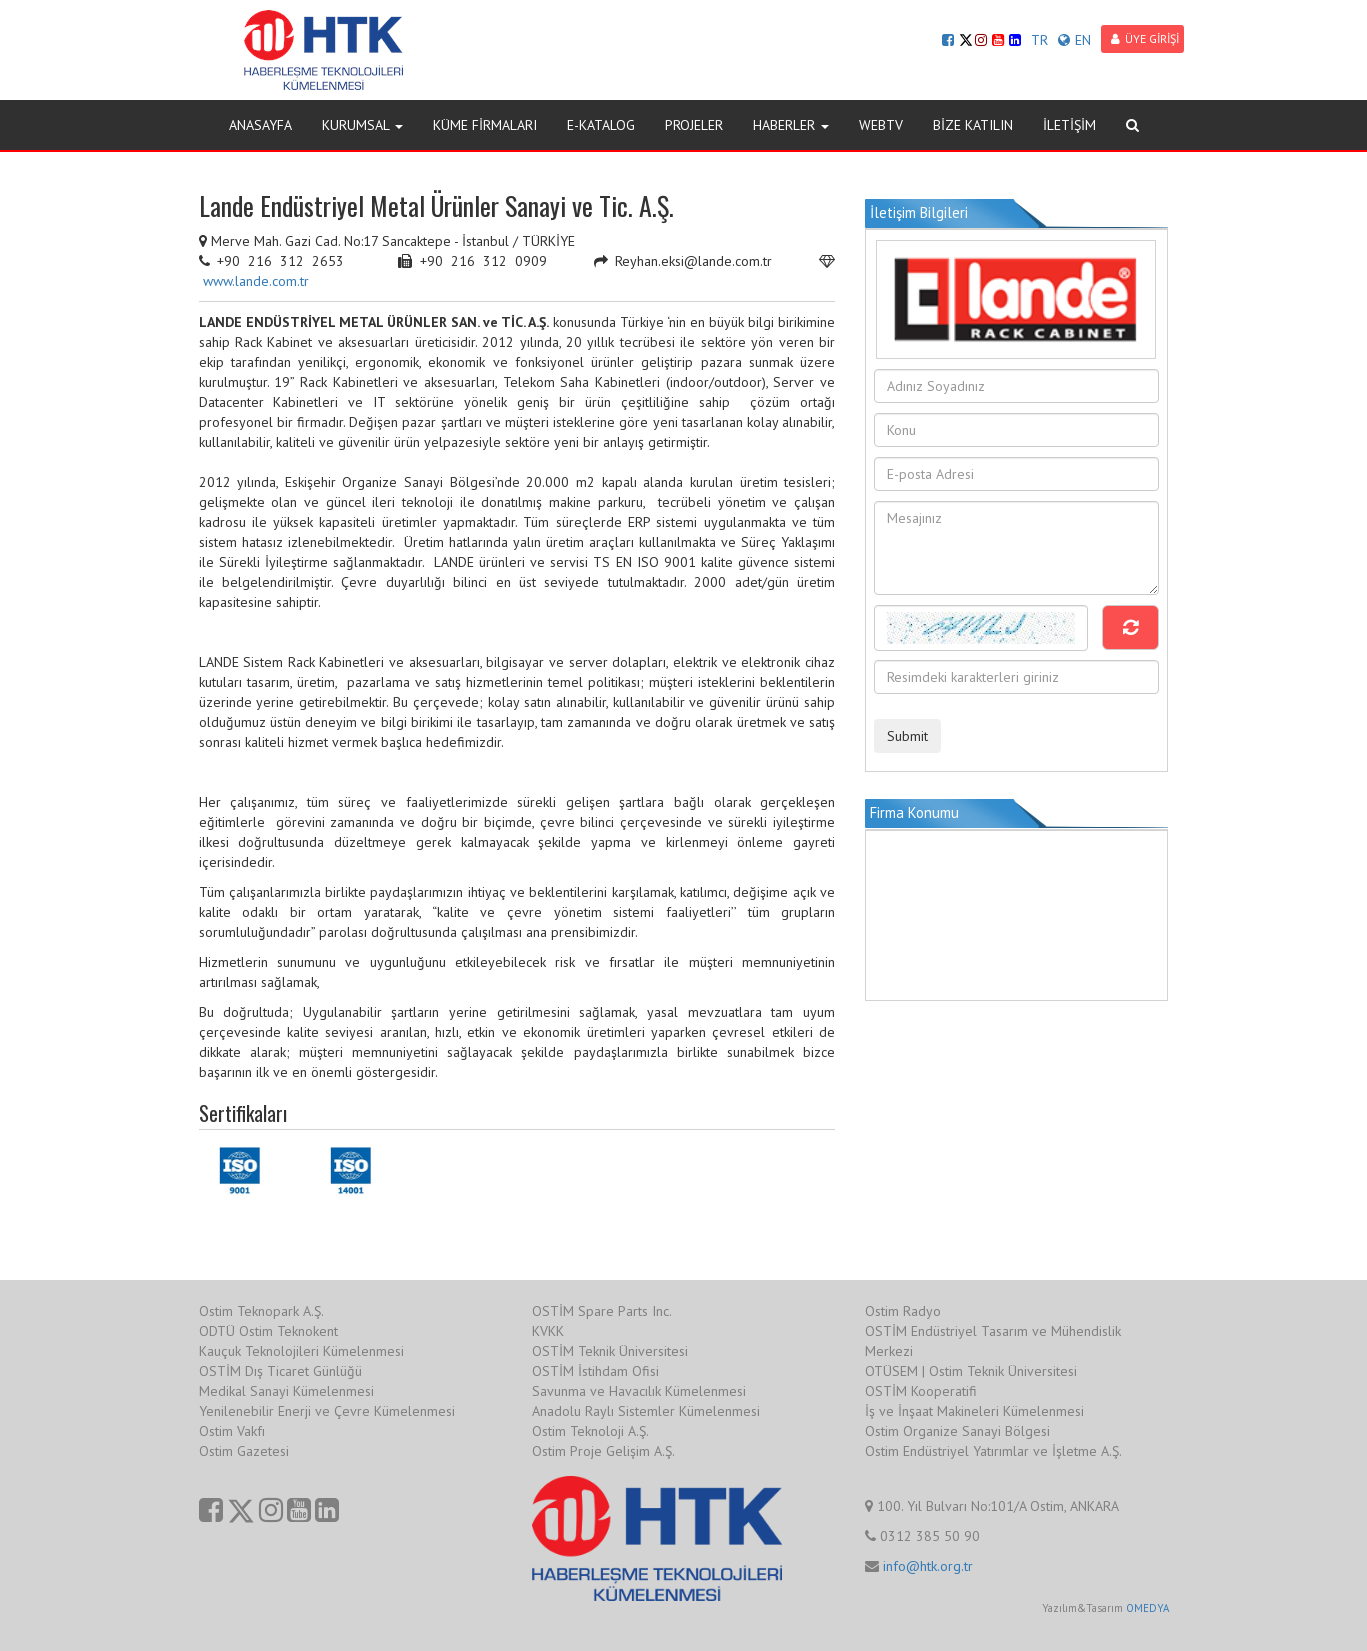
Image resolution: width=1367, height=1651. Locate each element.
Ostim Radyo (903, 1311)
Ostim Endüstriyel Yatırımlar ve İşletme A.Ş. (993, 1451)
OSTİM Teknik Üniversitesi (610, 1351)
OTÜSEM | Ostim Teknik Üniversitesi (971, 1371)
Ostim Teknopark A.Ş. (261, 1311)
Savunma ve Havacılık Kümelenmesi (639, 1391)
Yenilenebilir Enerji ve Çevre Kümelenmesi (327, 1411)
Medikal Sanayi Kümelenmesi (286, 1391)
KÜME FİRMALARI (485, 125)
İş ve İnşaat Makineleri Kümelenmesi (974, 1411)
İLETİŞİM (1069, 125)
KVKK (548, 1331)
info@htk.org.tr (928, 1566)
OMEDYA (1147, 1608)
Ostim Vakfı (232, 1431)
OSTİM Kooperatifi (921, 1391)
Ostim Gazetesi (244, 1451)
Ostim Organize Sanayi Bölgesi (957, 1431)
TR (1039, 40)
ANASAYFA (260, 125)
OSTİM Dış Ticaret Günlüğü (280, 1371)
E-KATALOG (601, 125)
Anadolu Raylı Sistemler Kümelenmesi (646, 1411)
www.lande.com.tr (256, 281)
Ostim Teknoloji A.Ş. (590, 1431)
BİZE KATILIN (973, 125)
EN (1074, 40)
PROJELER (694, 125)
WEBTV (881, 125)
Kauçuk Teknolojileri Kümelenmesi (301, 1351)
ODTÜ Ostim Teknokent (268, 1331)
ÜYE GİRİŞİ (1145, 38)
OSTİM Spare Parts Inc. (602, 1311)
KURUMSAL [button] (362, 125)
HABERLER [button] (791, 125)
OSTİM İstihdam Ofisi (595, 1371)
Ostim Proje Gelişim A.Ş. (603, 1451)
